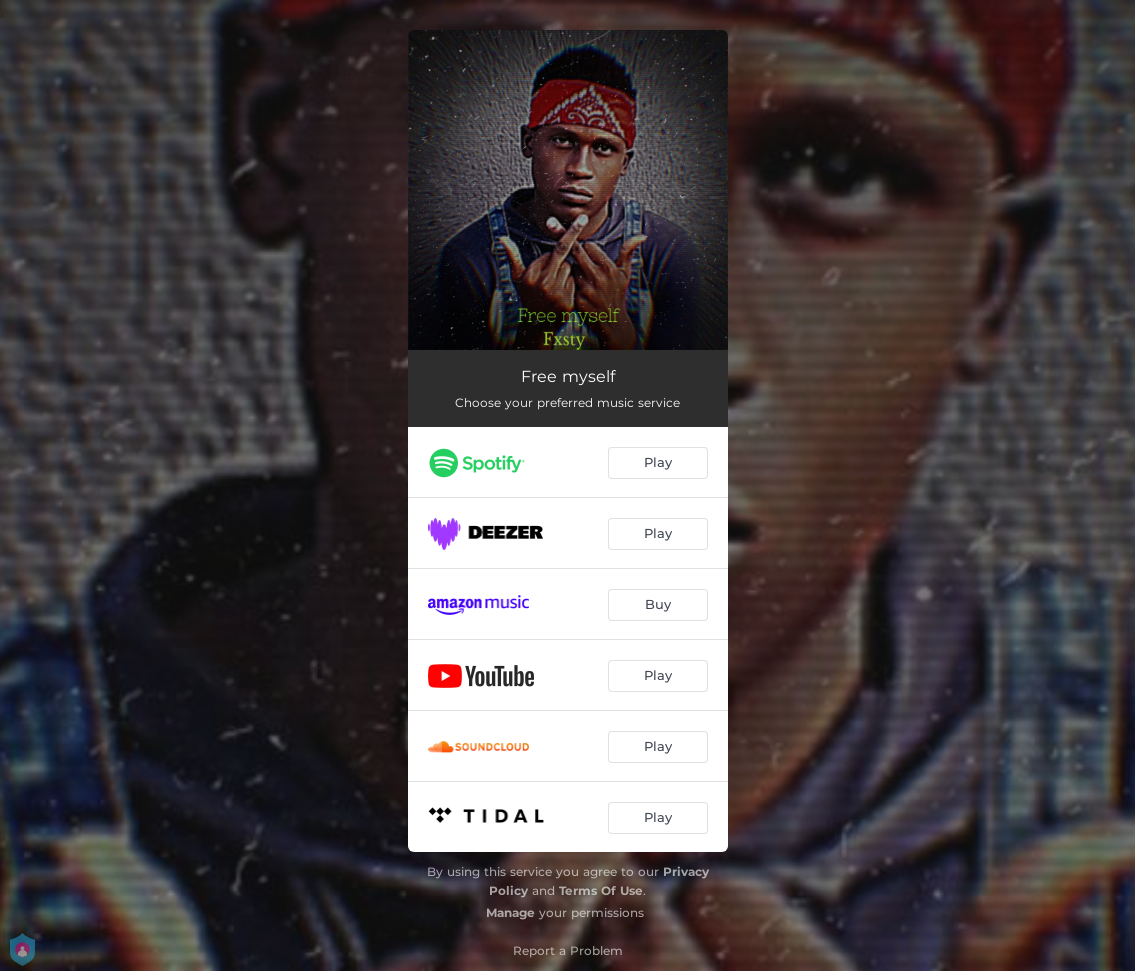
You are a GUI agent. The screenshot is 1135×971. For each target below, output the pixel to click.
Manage (510, 912)
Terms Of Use (601, 890)
